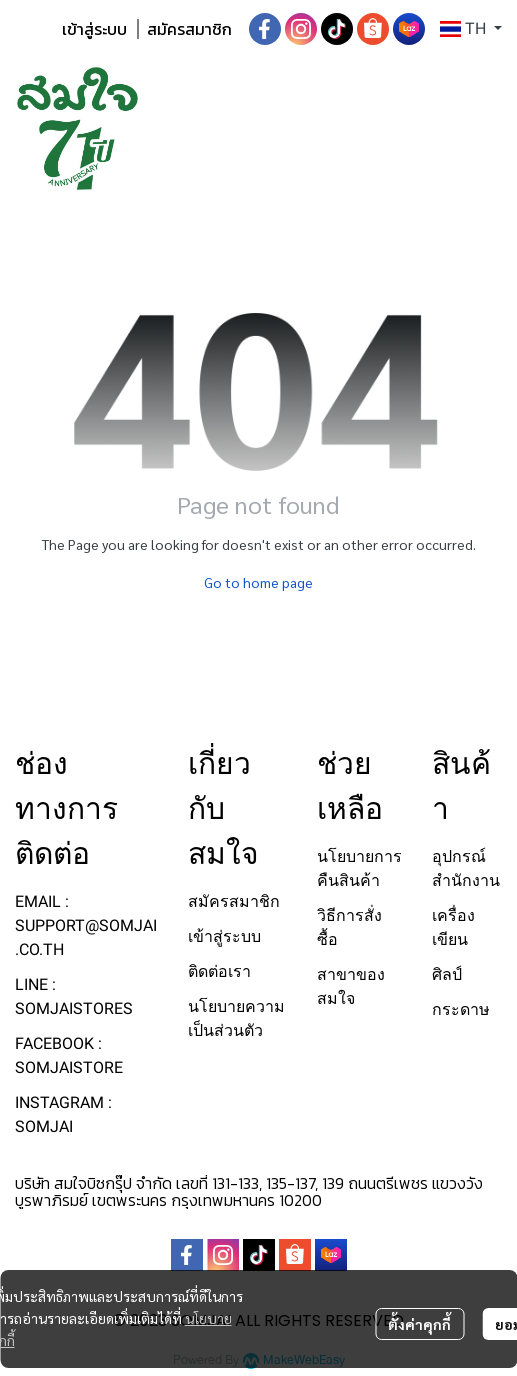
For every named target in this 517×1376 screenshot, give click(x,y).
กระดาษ (461, 1009)
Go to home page (258, 582)
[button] (471, 29)
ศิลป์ (447, 974)
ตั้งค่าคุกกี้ (419, 1324)
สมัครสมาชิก (189, 29)
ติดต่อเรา (219, 971)
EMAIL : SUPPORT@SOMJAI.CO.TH (86, 925)
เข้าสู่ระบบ (94, 29)
